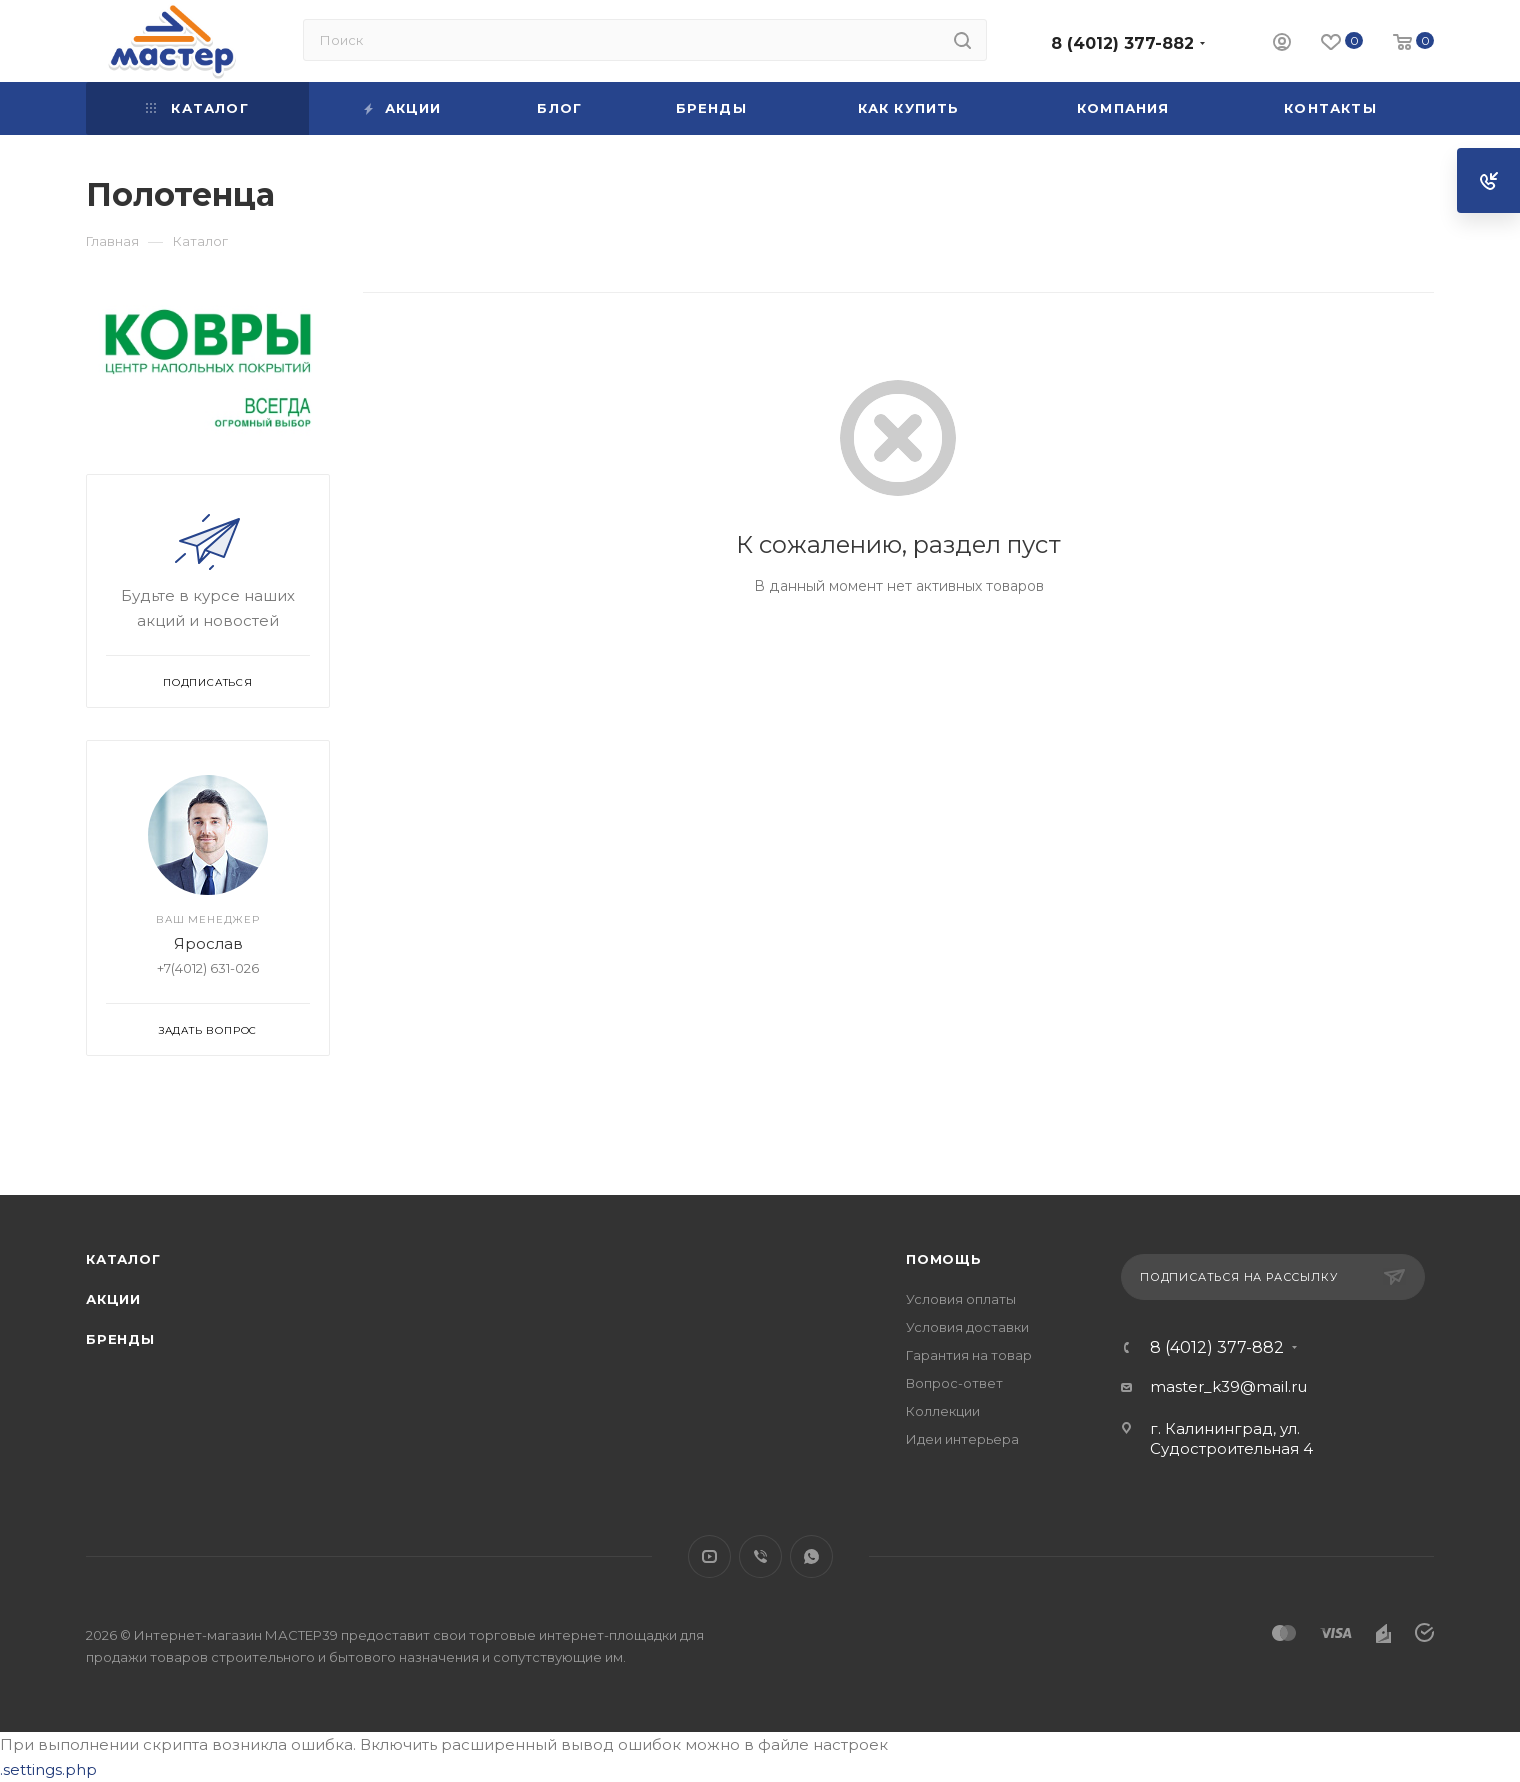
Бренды (120, 1339)
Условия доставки (967, 1327)
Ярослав (208, 943)
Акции (113, 1299)
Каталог (123, 1259)
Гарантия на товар (969, 1355)
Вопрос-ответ (954, 1383)
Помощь (944, 1259)
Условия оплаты (961, 1299)
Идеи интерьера (962, 1439)
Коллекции (943, 1411)
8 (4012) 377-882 (1122, 43)
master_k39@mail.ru (1228, 1386)
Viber (760, 1556)
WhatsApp (811, 1556)
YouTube (709, 1556)
